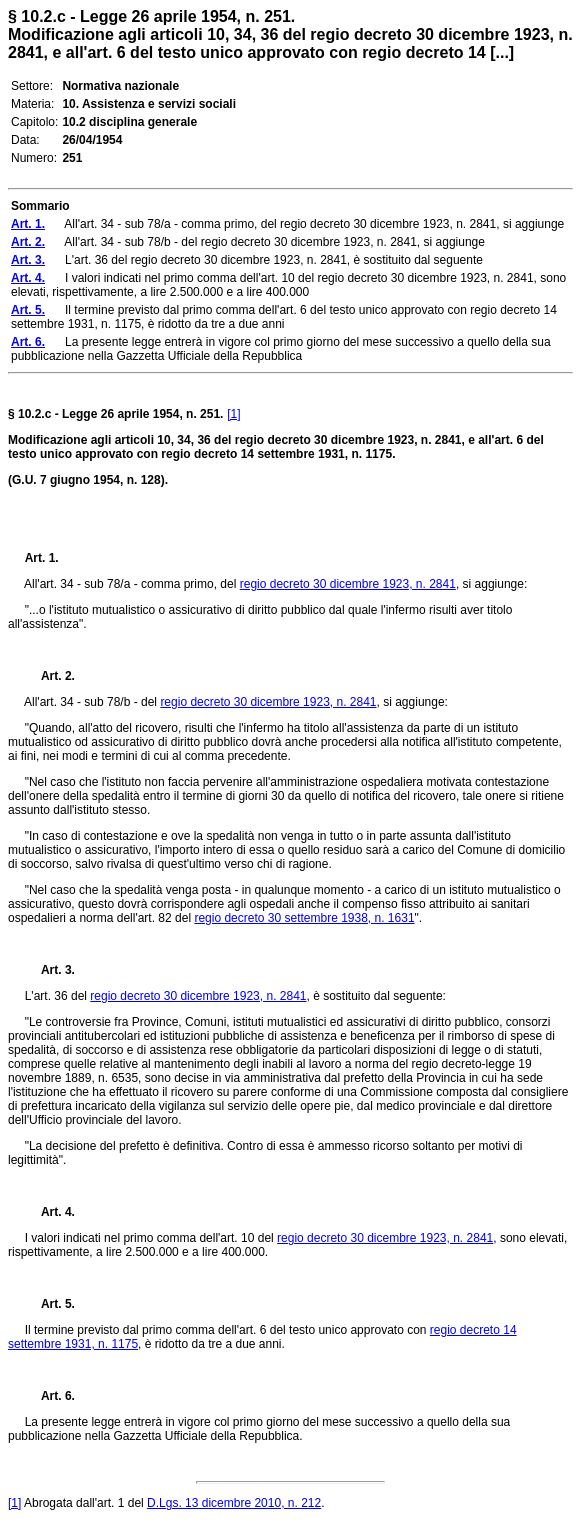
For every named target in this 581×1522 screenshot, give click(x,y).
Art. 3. (50, 970)
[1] (233, 414)
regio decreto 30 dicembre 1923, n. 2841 (348, 584)
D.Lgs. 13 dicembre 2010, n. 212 (234, 1503)
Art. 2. (50, 676)
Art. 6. (50, 1396)
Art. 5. (50, 1304)
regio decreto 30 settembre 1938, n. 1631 (304, 918)
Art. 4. (50, 1212)
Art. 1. (42, 558)
